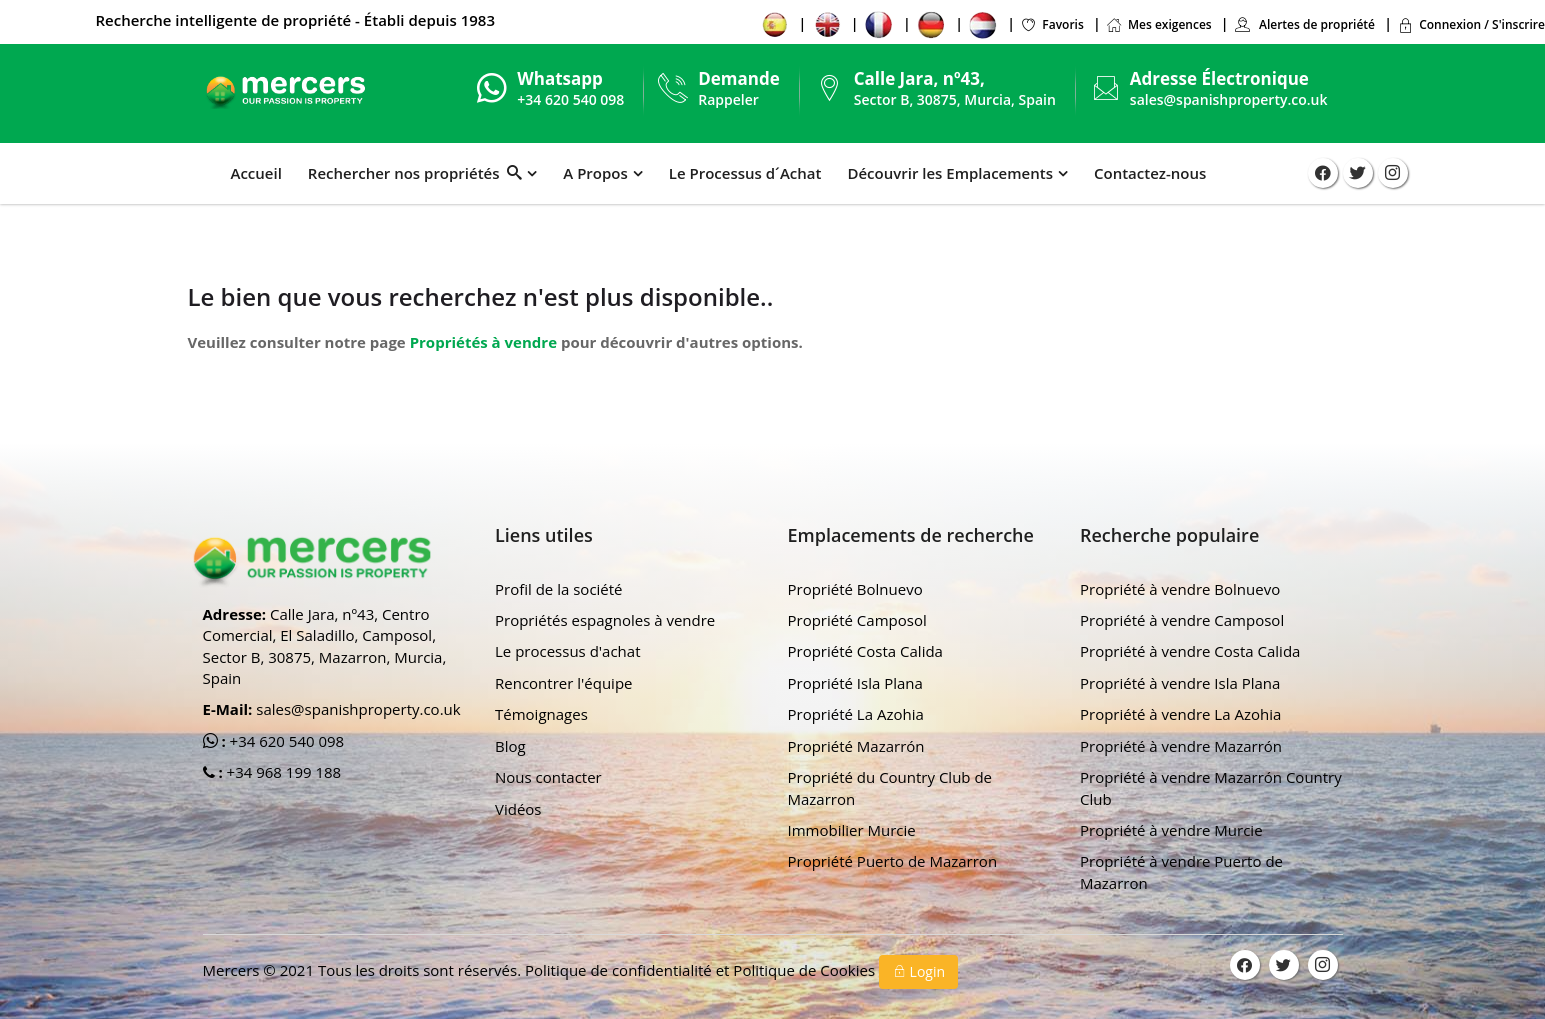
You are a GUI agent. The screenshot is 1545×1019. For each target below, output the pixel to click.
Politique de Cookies (806, 970)
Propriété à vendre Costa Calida (1190, 651)
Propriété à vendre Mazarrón (1181, 746)
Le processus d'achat (568, 651)
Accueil (256, 173)
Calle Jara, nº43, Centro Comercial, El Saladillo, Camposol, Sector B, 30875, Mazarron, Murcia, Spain (325, 646)
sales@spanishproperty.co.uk (1229, 99)
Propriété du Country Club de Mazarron (890, 787)
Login (918, 971)
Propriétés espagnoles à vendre (605, 620)
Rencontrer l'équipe (563, 683)
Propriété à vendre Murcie (1171, 830)
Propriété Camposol (857, 620)
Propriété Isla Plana (855, 683)
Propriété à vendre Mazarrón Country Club (1211, 787)
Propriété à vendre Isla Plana (1180, 683)
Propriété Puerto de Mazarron (893, 861)
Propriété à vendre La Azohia (1180, 714)
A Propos (595, 173)
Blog (510, 746)
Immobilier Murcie (852, 830)
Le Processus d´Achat (745, 173)
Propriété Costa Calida (865, 651)
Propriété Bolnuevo (855, 589)
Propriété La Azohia (856, 714)
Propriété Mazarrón (856, 746)
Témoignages (541, 714)
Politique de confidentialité (620, 970)
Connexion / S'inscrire (1471, 24)
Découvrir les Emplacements (950, 173)
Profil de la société (559, 589)
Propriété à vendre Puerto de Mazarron (1181, 871)
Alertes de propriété (1304, 24)
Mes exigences (1159, 24)
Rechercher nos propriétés (415, 173)
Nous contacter (548, 777)
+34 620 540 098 (285, 741)
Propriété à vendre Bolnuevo (1180, 589)
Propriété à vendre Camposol (1182, 620)
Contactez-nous (1150, 173)
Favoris (1051, 24)
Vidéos (518, 809)
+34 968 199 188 (282, 772)
